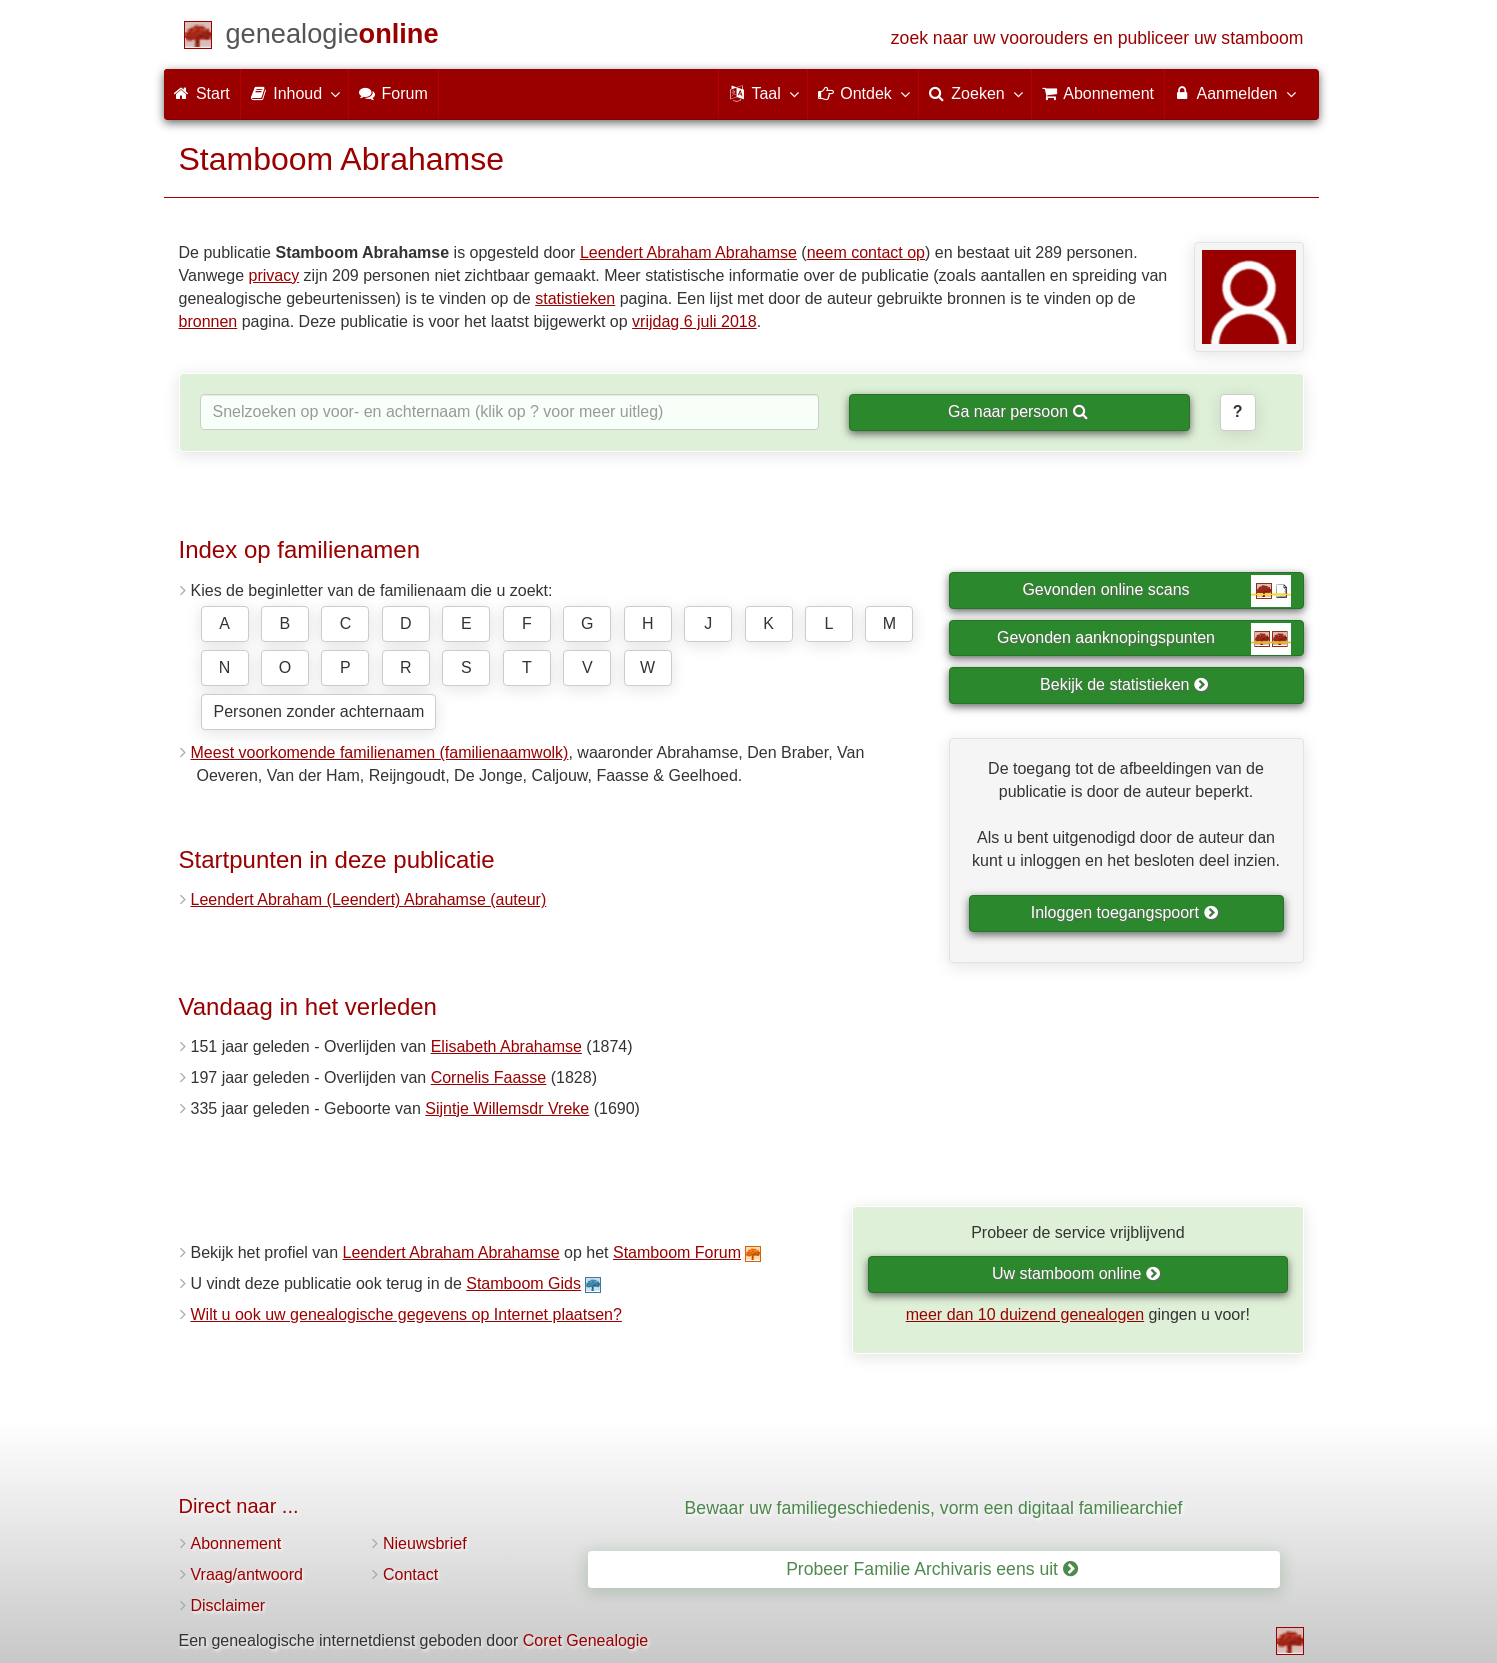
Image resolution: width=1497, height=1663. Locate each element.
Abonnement (236, 1543)
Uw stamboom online (1076, 1273)
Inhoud (294, 93)
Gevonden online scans (1156, 591)
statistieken (575, 298)
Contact (410, 1574)
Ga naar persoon (1018, 411)
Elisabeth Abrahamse (506, 1046)
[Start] (332, 37)
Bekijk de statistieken (1124, 684)
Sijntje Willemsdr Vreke (507, 1108)
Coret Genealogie (585, 1640)
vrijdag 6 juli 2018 (694, 321)
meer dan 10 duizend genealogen (1025, 1314)
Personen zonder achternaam (319, 711)
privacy (273, 275)
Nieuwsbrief (425, 1543)
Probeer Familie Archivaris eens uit (932, 1569)
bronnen (208, 321)
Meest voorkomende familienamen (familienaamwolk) (380, 752)
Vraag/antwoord (247, 1574)
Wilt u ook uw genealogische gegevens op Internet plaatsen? (406, 1314)
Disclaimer (228, 1605)
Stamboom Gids (523, 1283)
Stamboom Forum (677, 1252)
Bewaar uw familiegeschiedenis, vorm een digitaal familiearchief (934, 1508)
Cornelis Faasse (489, 1077)
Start (202, 93)
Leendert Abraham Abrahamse (688, 252)
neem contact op (866, 252)
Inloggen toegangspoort (1125, 912)
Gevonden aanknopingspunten (1143, 639)
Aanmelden (1234, 93)
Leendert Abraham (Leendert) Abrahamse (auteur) (369, 899)
